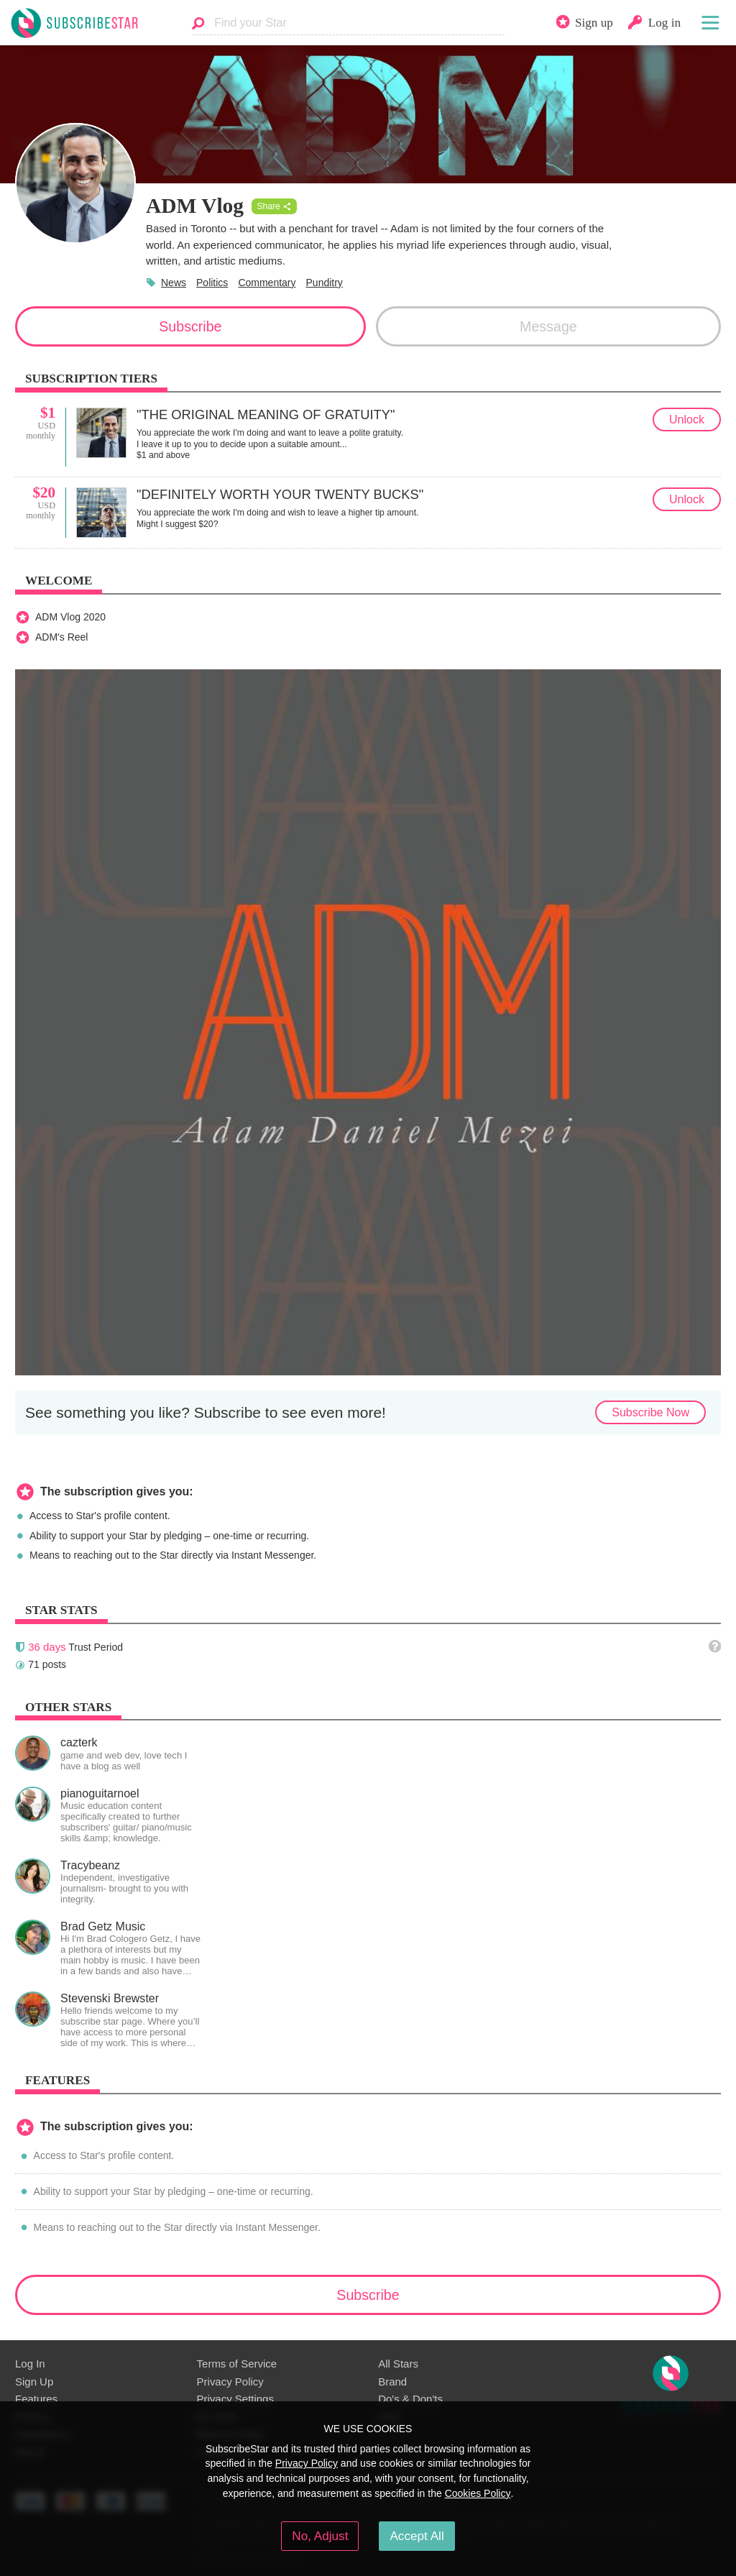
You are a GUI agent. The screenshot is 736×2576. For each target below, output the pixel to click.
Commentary (266, 282)
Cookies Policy (478, 2493)
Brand (392, 2381)
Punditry (324, 282)
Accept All (416, 2536)
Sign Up (34, 2381)
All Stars (398, 2363)
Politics (212, 282)
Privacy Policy (230, 2381)
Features (36, 2399)
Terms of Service (237, 2363)
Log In (30, 2363)
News (173, 282)
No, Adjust (320, 2536)
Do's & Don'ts (410, 2399)
